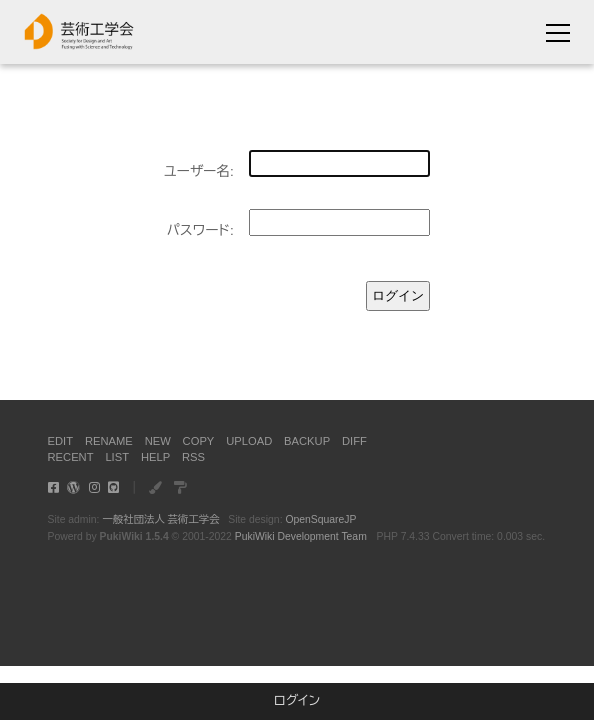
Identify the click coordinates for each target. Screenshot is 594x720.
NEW (158, 441)
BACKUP (307, 441)
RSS (193, 457)
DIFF (354, 441)
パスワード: (200, 230)
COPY (199, 441)
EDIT (60, 441)
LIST (117, 457)
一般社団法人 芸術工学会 (160, 519)
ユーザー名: (199, 171)
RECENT (71, 457)
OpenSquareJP (320, 519)
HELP (155, 457)
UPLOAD (249, 441)
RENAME (109, 441)
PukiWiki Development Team (301, 536)
